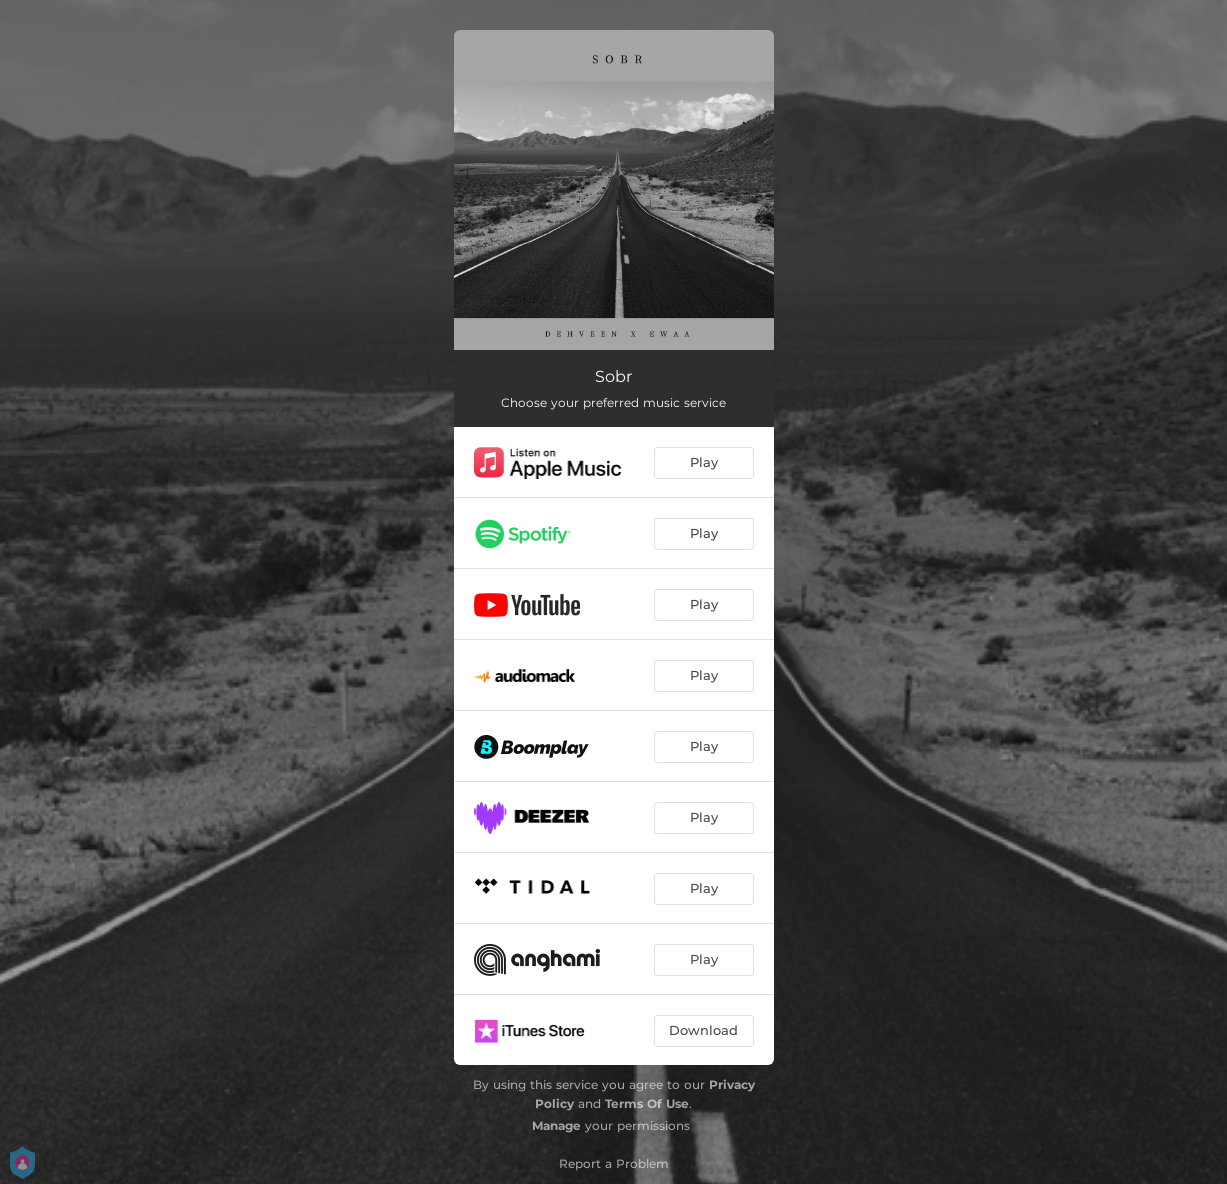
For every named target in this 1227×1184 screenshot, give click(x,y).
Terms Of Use (647, 1103)
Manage (556, 1125)
